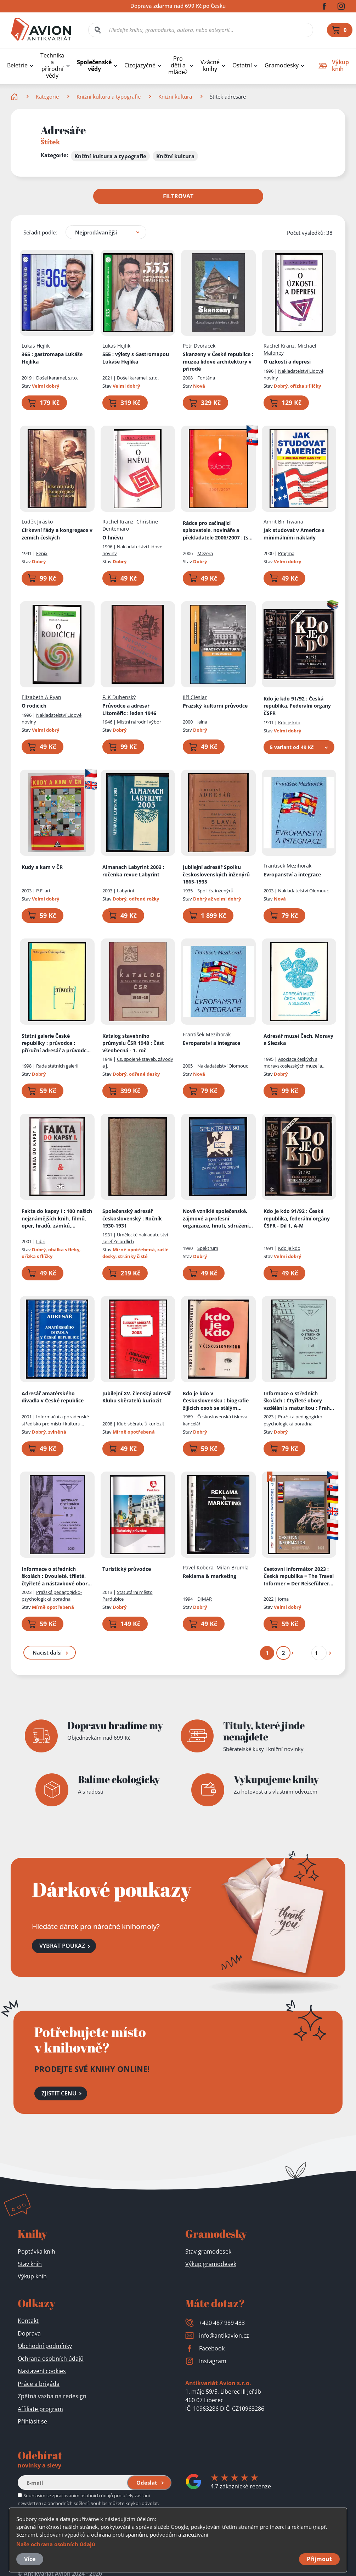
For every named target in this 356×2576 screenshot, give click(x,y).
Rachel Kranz (279, 345)
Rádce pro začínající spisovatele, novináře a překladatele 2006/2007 (218, 530)
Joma (283, 1599)
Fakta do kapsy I (57, 1219)
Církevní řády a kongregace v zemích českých (57, 534)
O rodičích (34, 705)
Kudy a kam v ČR (42, 867)
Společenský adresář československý (132, 1218)
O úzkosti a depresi (287, 361)
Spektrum (207, 1248)
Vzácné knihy (210, 65)
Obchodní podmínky (45, 2346)
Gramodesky (282, 65)
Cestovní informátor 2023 (299, 1576)
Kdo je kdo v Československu (216, 1401)
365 (52, 358)
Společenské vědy (94, 65)
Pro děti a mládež (178, 65)
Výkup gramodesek (210, 2264)
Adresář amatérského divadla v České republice (53, 1397)
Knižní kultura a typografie (109, 96)
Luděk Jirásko (37, 521)
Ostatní (242, 65)
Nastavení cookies (42, 2371)
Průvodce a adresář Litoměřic (129, 709)
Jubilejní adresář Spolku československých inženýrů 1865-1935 (216, 874)
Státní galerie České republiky (56, 1043)
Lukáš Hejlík (36, 345)
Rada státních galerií (57, 1066)
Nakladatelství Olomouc (303, 890)
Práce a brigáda (39, 2384)
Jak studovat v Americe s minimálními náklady (294, 534)
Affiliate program (40, 2409)
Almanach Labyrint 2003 (133, 871)
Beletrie (17, 65)
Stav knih (30, 2264)
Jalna (202, 722)
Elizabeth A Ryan (41, 696)
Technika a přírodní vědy (52, 65)
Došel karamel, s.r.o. (57, 377)
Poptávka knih (36, 2251)
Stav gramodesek (208, 2251)
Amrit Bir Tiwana (283, 521)
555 (135, 358)
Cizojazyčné (140, 65)
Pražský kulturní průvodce (215, 705)
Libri (40, 1241)
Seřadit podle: (40, 232)
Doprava (29, 2333)
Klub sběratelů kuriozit (140, 1423)
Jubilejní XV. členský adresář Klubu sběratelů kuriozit (136, 1397)
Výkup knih (32, 2276)
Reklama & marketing (209, 1576)
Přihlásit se (32, 2421)
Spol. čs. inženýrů (215, 890)
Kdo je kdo (289, 722)
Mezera (205, 553)
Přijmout (319, 2559)
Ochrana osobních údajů (51, 2358)
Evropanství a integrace (292, 874)
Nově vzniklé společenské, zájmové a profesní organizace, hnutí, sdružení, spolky (216, 1219)
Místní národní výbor (139, 722)
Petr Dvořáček (199, 345)
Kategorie (47, 96)
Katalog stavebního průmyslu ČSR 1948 (133, 1042)
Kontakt (28, 2321)
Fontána (206, 377)
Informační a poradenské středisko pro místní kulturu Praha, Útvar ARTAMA (55, 1423)
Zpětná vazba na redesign (52, 2396)
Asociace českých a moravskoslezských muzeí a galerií (293, 1066)
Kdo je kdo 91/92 (297, 705)
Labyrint (126, 890)
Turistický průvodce (126, 1568)
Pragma (286, 553)
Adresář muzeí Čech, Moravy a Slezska (298, 1039)
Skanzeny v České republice (218, 361)
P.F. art (43, 890)
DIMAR (204, 1599)
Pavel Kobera (198, 1567)
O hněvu (112, 537)
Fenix (41, 553)
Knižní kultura (175, 96)
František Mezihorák (287, 865)
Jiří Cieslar (195, 696)
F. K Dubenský (119, 696)
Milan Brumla (232, 1567)
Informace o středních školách (299, 1401)
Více (29, 2559)
